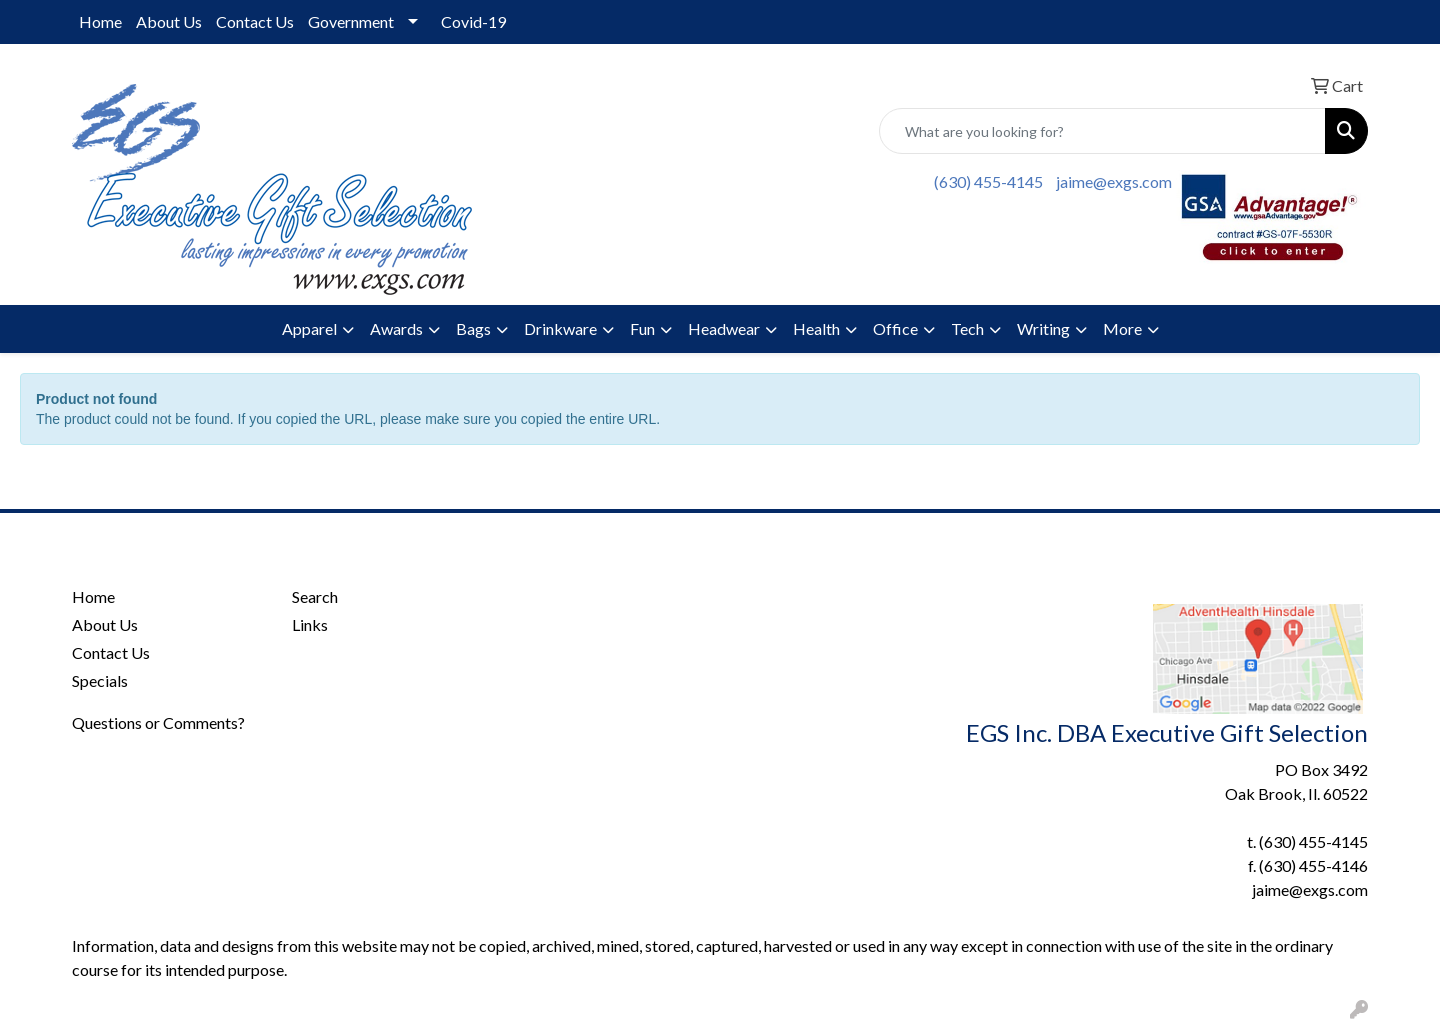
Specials (100, 680)
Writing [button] (1043, 328)
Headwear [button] (724, 328)
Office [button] (895, 328)
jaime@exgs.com (1114, 181)
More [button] (1122, 328)
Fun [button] (642, 328)
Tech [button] (967, 328)
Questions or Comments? (158, 722)
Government (351, 21)
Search (315, 596)
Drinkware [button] (560, 328)
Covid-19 (473, 21)
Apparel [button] (309, 328)
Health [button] (816, 328)
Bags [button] (473, 328)
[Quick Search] (1102, 131)
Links (310, 624)
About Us (169, 21)
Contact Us (255, 21)
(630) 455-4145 (988, 181)
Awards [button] (396, 328)
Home (100, 21)
